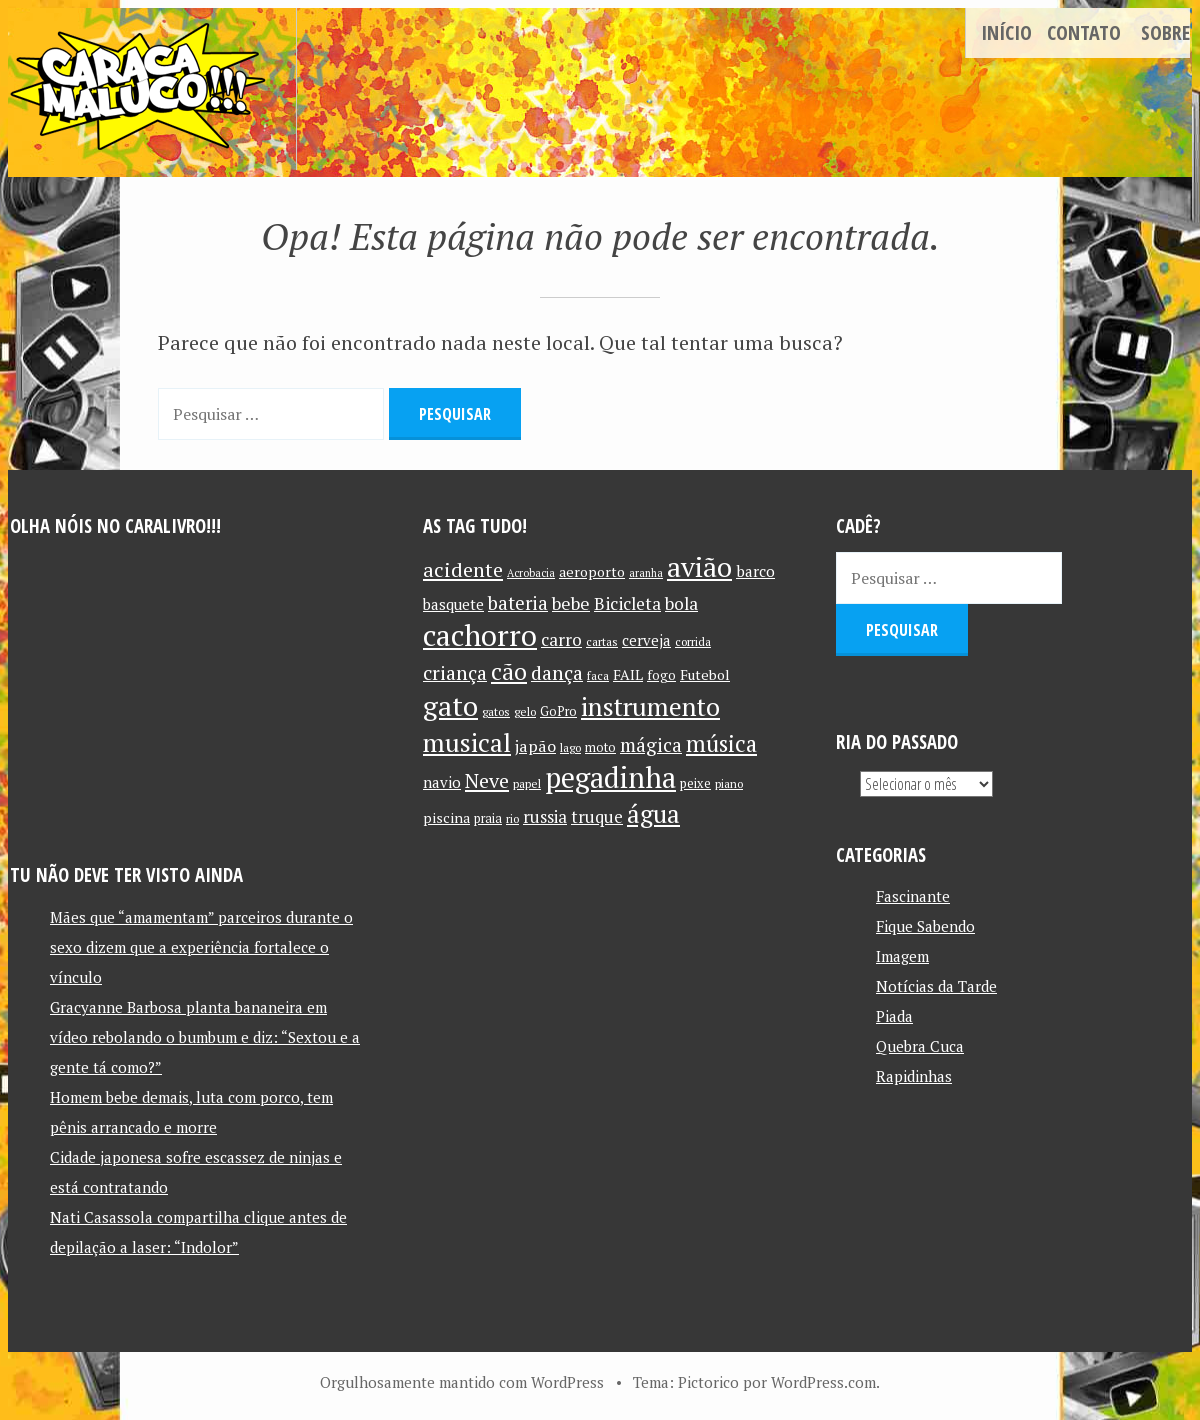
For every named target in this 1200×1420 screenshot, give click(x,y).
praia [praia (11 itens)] (488, 818)
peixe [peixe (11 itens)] (695, 783)
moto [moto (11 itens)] (600, 747)
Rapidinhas (914, 1076)
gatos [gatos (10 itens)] (496, 711)
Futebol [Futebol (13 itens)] (705, 674)
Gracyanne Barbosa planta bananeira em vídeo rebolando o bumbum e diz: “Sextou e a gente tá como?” (205, 1037)
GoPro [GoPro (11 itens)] (558, 711)
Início (1006, 32)
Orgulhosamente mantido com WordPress (462, 1382)
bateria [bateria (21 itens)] (518, 603)
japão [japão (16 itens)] (535, 746)
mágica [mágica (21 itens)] (651, 745)
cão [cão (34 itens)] (509, 671)
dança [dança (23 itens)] (557, 673)
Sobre (1165, 32)
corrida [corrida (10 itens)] (693, 641)
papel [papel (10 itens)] (527, 783)
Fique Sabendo (925, 926)
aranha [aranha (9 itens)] (646, 573)
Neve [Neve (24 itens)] (487, 780)
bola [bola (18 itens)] (681, 603)
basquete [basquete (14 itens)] (453, 604)
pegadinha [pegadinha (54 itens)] (610, 777)
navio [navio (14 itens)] (442, 782)
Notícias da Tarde (936, 986)
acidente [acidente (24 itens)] (463, 569)
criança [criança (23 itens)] (455, 673)
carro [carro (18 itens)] (561, 639)
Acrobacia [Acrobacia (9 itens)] (531, 573)
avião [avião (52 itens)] (699, 566)
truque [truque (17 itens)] (597, 817)
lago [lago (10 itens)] (570, 747)
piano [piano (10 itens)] (729, 783)
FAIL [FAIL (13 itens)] (628, 674)
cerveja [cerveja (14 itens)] (646, 640)
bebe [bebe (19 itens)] (571, 603)
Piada (894, 1016)
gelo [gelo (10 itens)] (525, 711)
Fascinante (913, 896)
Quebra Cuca (920, 1046)
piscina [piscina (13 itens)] (446, 817)
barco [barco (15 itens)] (755, 571)
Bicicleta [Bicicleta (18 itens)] (627, 603)
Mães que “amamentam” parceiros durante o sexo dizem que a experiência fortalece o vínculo (201, 947)
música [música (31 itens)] (721, 743)
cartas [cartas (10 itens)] (602, 641)
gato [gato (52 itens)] (450, 705)
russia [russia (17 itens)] (545, 817)
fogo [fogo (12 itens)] (661, 675)
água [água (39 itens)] (653, 813)
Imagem (902, 956)
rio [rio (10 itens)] (512, 818)
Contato (1084, 32)
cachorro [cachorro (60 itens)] (480, 635)
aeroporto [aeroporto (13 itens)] (592, 571)
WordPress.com (823, 1382)
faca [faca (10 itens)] (598, 675)
